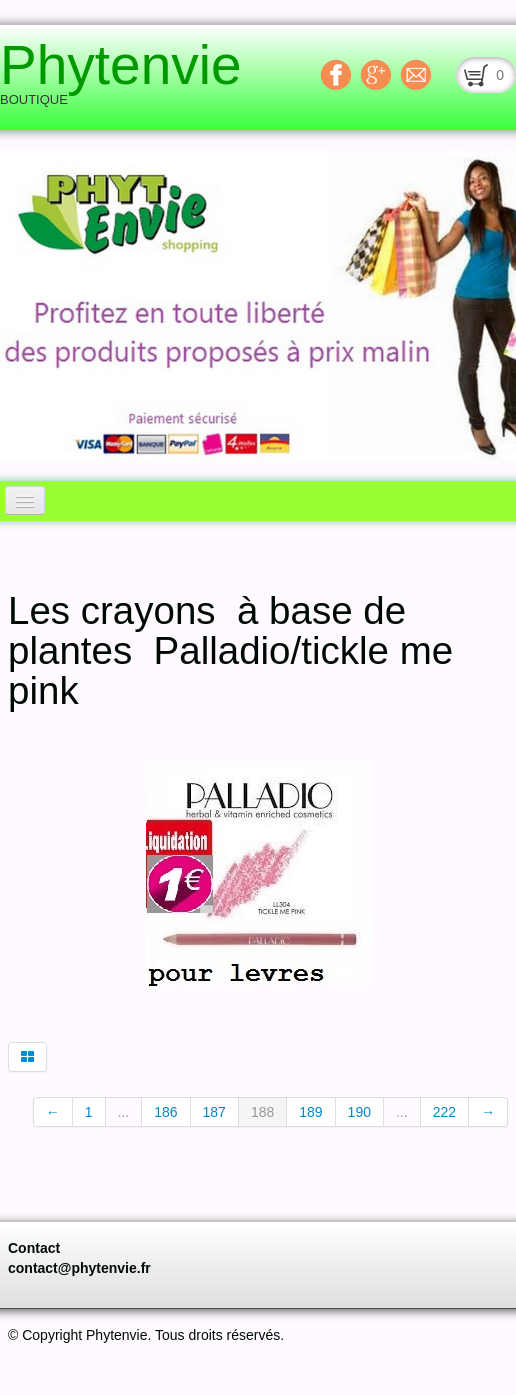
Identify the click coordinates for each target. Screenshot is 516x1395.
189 (310, 1112)
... (124, 1112)
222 (444, 1112)
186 (165, 1112)
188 (262, 1112)
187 (214, 1112)
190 (359, 1112)
